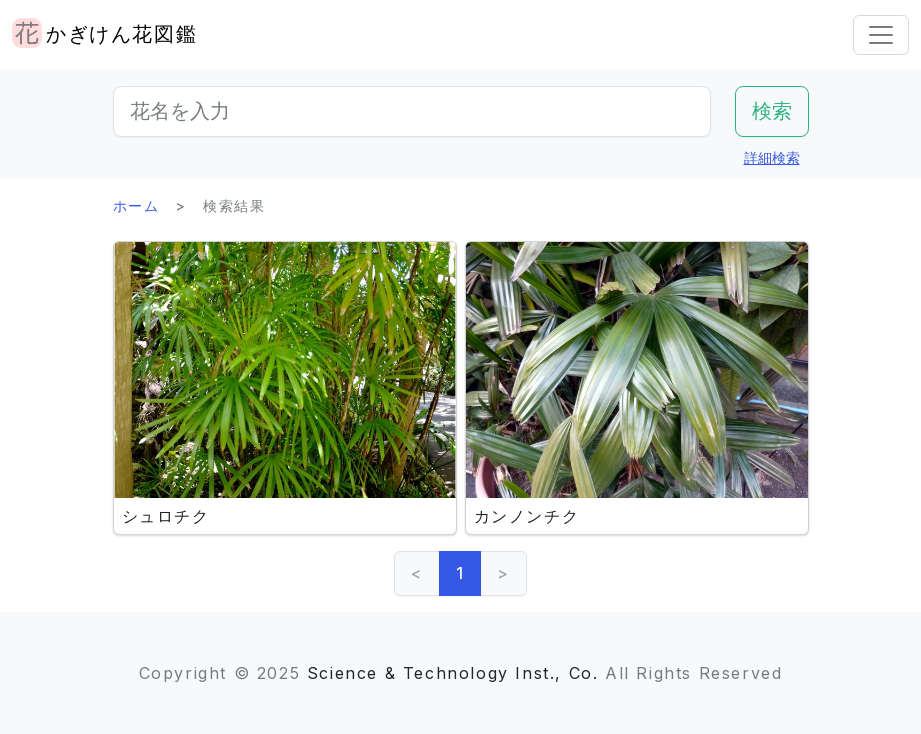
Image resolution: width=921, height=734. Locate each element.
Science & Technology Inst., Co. (453, 673)
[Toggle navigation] (881, 35)
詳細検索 (772, 157)
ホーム (136, 205)
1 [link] (460, 573)
